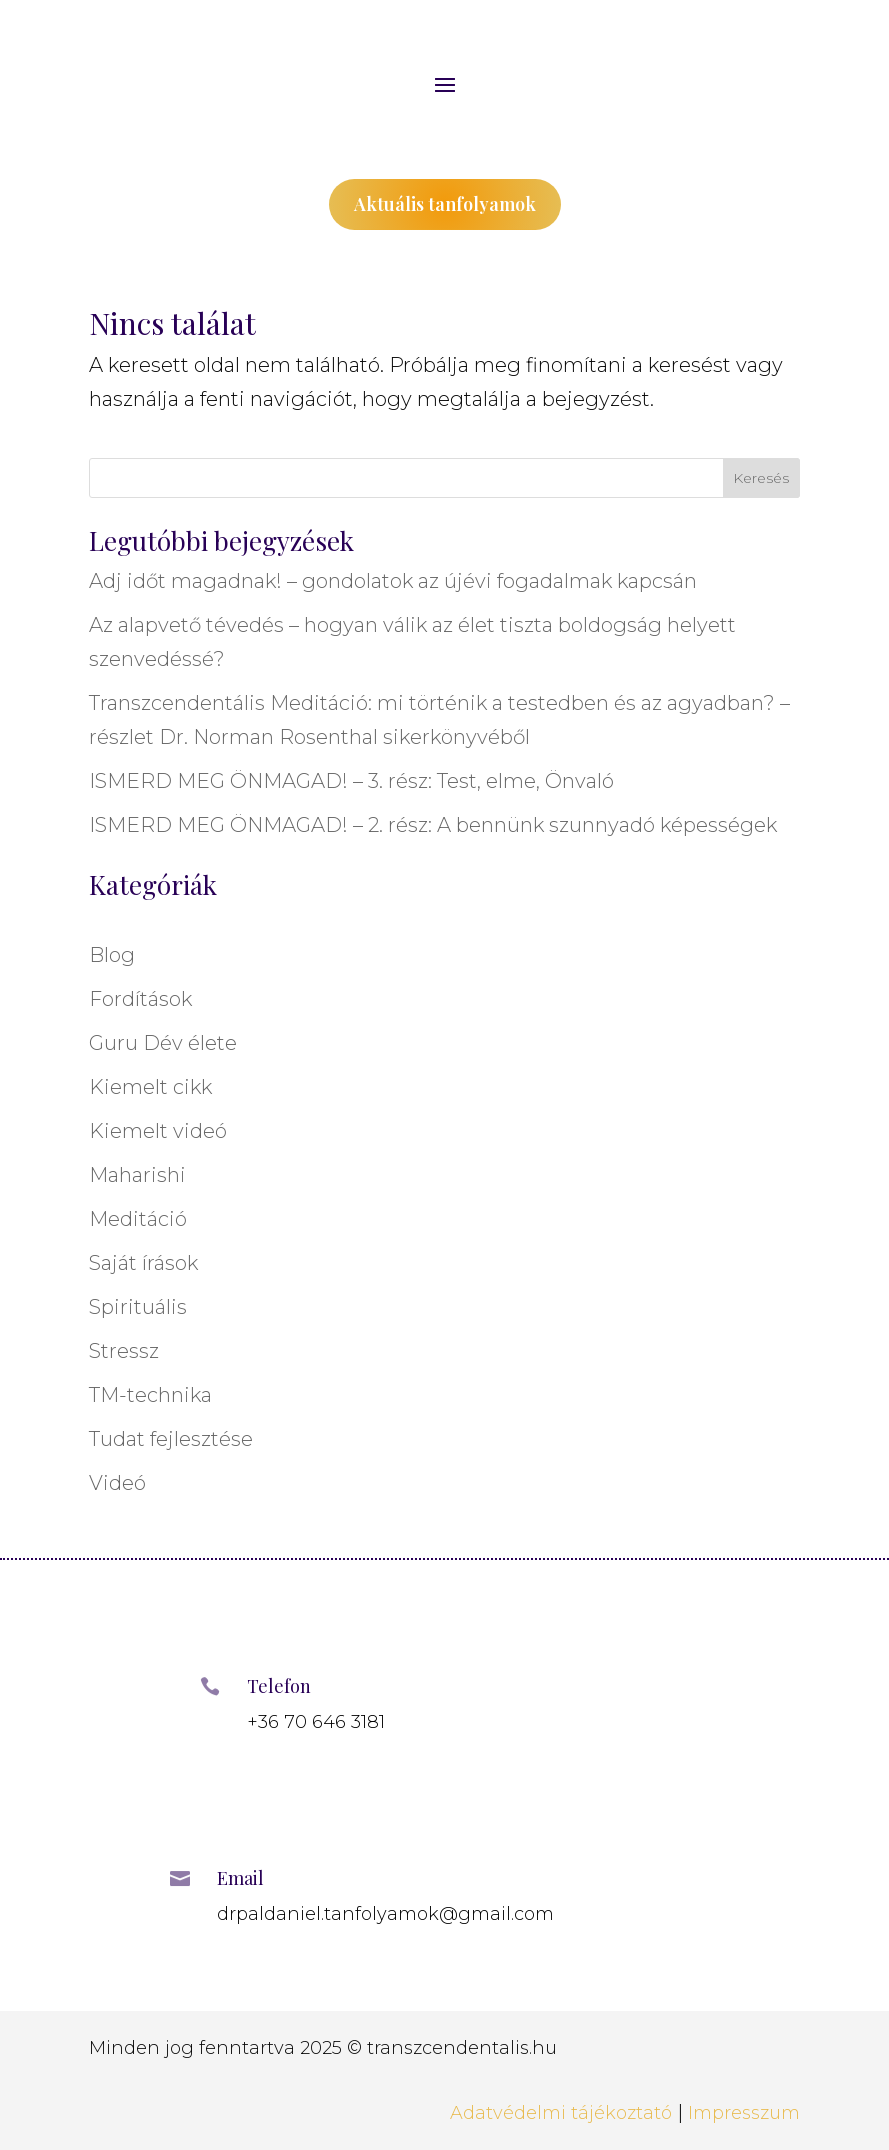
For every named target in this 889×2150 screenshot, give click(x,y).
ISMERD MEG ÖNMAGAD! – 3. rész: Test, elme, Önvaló (351, 781)
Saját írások (143, 1263)
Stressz (124, 1351)
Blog (112, 955)
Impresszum (744, 2113)
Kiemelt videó (158, 1131)
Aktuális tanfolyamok (445, 204)
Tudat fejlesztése (171, 1439)
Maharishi (137, 1175)
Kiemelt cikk (150, 1087)
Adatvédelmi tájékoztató (561, 2113)
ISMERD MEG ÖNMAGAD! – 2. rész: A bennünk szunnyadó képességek (433, 825)
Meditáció (138, 1219)
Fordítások (140, 999)
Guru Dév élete (163, 1043)
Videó (117, 1483)
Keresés (761, 478)
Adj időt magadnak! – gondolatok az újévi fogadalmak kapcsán (393, 581)
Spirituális (138, 1307)
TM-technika (150, 1395)
